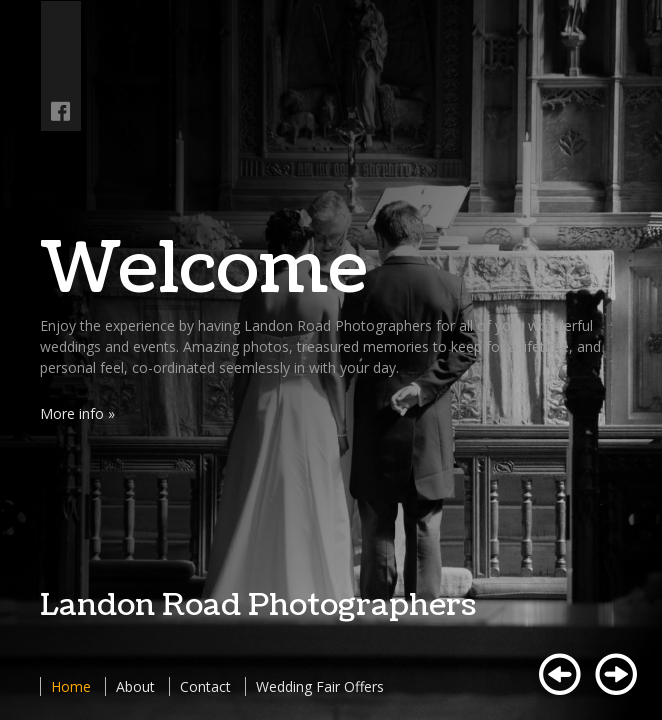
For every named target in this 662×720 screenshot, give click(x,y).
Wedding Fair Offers (320, 686)
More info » (77, 413)
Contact (205, 686)
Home (71, 686)
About (135, 686)
